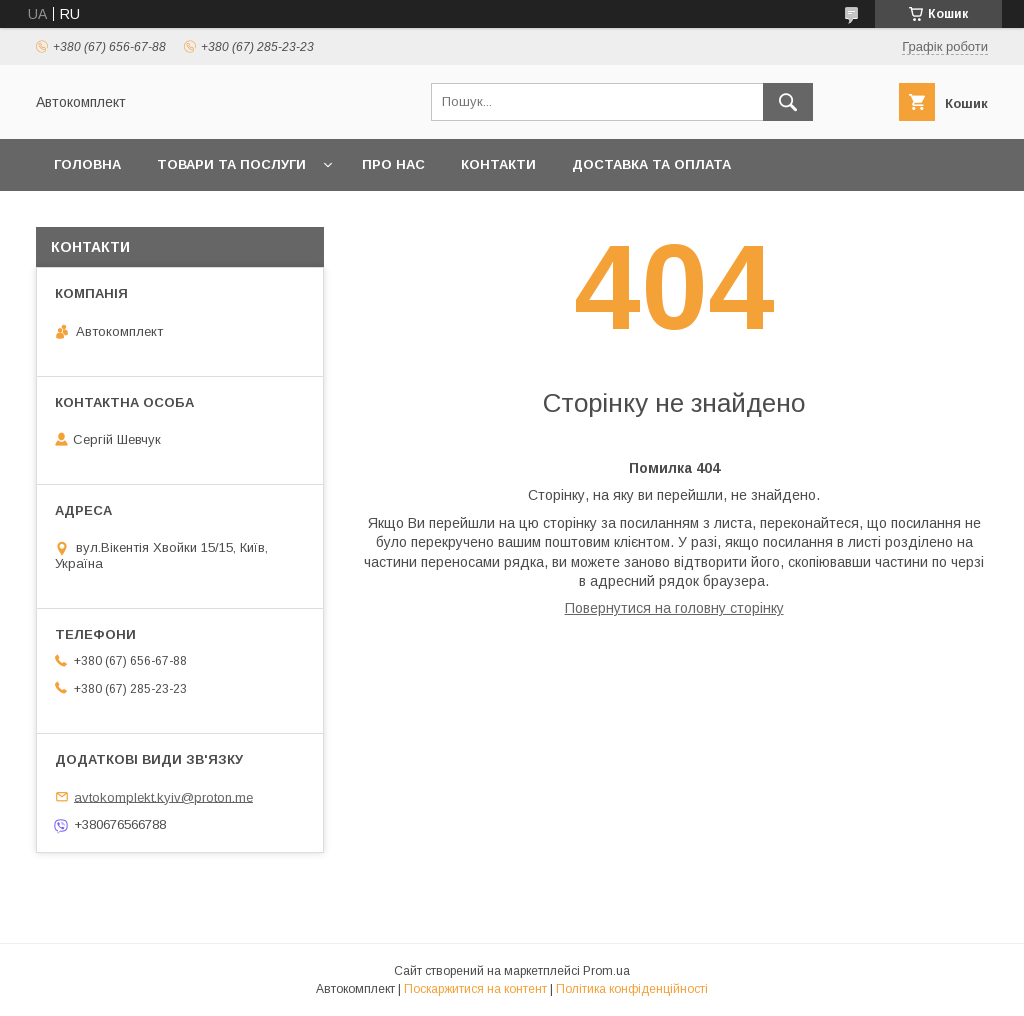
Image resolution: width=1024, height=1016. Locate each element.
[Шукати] (788, 102)
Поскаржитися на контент (475, 989)
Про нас (393, 164)
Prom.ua (606, 971)
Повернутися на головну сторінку (674, 608)
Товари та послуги (231, 164)
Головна (87, 164)
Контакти (498, 164)
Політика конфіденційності (632, 989)
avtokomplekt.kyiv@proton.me (163, 796)
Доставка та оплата (651, 164)
